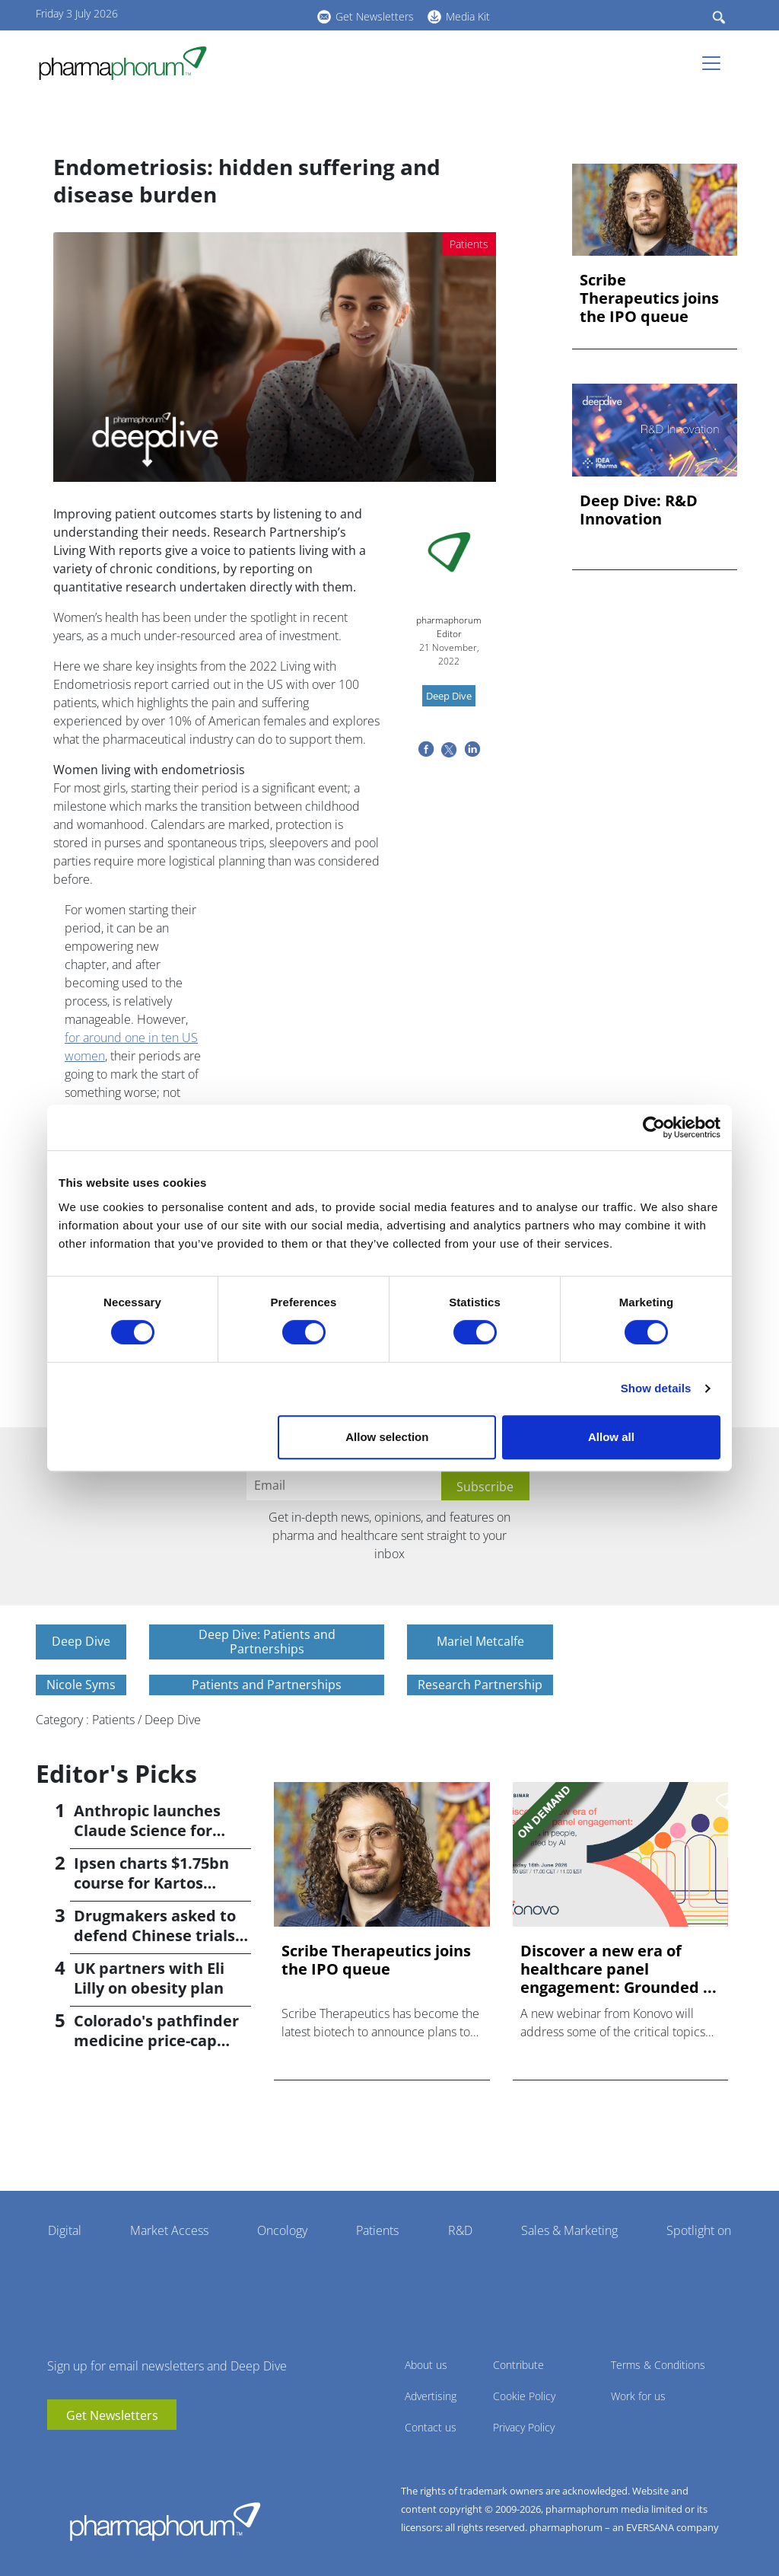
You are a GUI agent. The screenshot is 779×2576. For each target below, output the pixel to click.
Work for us (638, 2396)
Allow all (611, 1436)
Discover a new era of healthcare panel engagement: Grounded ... (618, 1969)
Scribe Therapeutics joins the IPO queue (649, 298)
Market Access (169, 2230)
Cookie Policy (524, 2396)
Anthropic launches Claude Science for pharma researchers (150, 1830)
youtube (218, 14)
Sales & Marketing (569, 2230)
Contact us (430, 2427)
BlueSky (264, 14)
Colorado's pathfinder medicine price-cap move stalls (156, 2040)
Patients (377, 2230)
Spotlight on (698, 2230)
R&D (460, 2230)
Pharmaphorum (165, 2521)
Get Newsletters (374, 16)
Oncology (282, 2230)
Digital (64, 2230)
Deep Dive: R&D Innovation (639, 510)
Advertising (430, 2396)
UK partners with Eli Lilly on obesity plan (149, 1978)
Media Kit (468, 16)
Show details (656, 1388)
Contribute (518, 2365)
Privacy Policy (524, 2427)
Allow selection (386, 1436)
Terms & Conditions (658, 2365)
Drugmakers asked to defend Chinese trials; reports (157, 1935)
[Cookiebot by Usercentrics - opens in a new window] (653, 1127)
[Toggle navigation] (716, 63)
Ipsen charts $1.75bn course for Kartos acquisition (151, 1883)
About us (426, 2365)
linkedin (241, 14)
